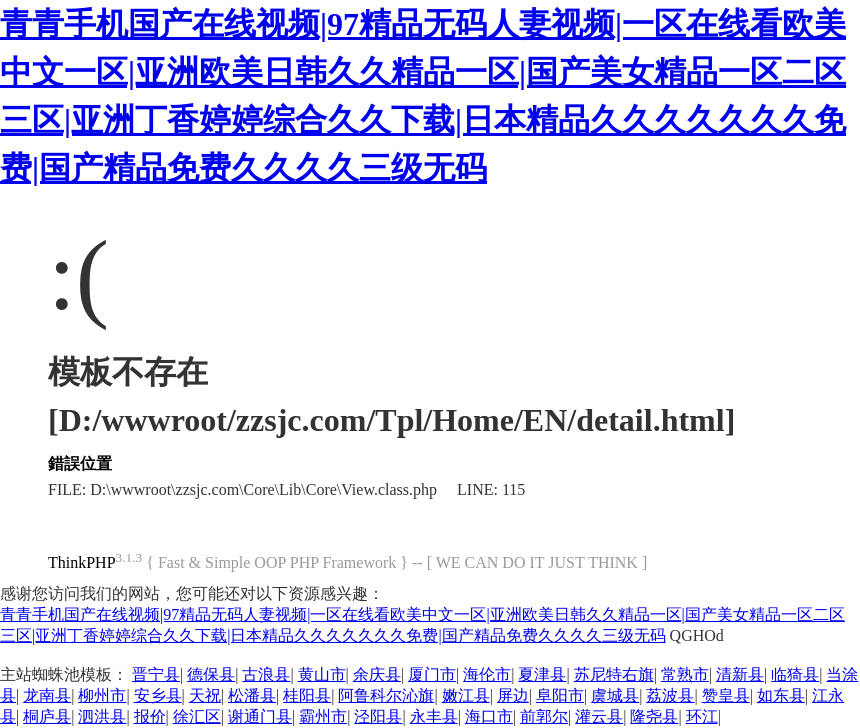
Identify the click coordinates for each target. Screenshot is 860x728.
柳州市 (102, 695)
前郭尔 (544, 716)
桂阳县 (307, 695)
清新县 (740, 674)
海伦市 (487, 674)
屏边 (513, 695)
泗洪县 (102, 716)
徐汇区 (197, 716)
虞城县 (615, 695)
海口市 (489, 716)
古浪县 (266, 674)
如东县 (781, 695)
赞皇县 (726, 695)
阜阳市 (560, 695)
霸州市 (323, 716)
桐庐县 (47, 716)
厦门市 (432, 674)
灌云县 (599, 716)
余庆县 (377, 674)
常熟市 (685, 674)
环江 (702, 716)
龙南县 (47, 695)
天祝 (205, 695)
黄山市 (322, 674)
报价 (150, 716)
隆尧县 (654, 716)
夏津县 (542, 674)
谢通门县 (260, 716)
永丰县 (434, 716)
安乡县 (158, 695)
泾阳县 (378, 716)
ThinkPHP (82, 562)
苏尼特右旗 (614, 674)
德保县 (211, 674)
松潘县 (252, 695)
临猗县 (795, 674)
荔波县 (670, 695)
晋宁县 (156, 674)
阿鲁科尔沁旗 (386, 695)
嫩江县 (466, 695)
